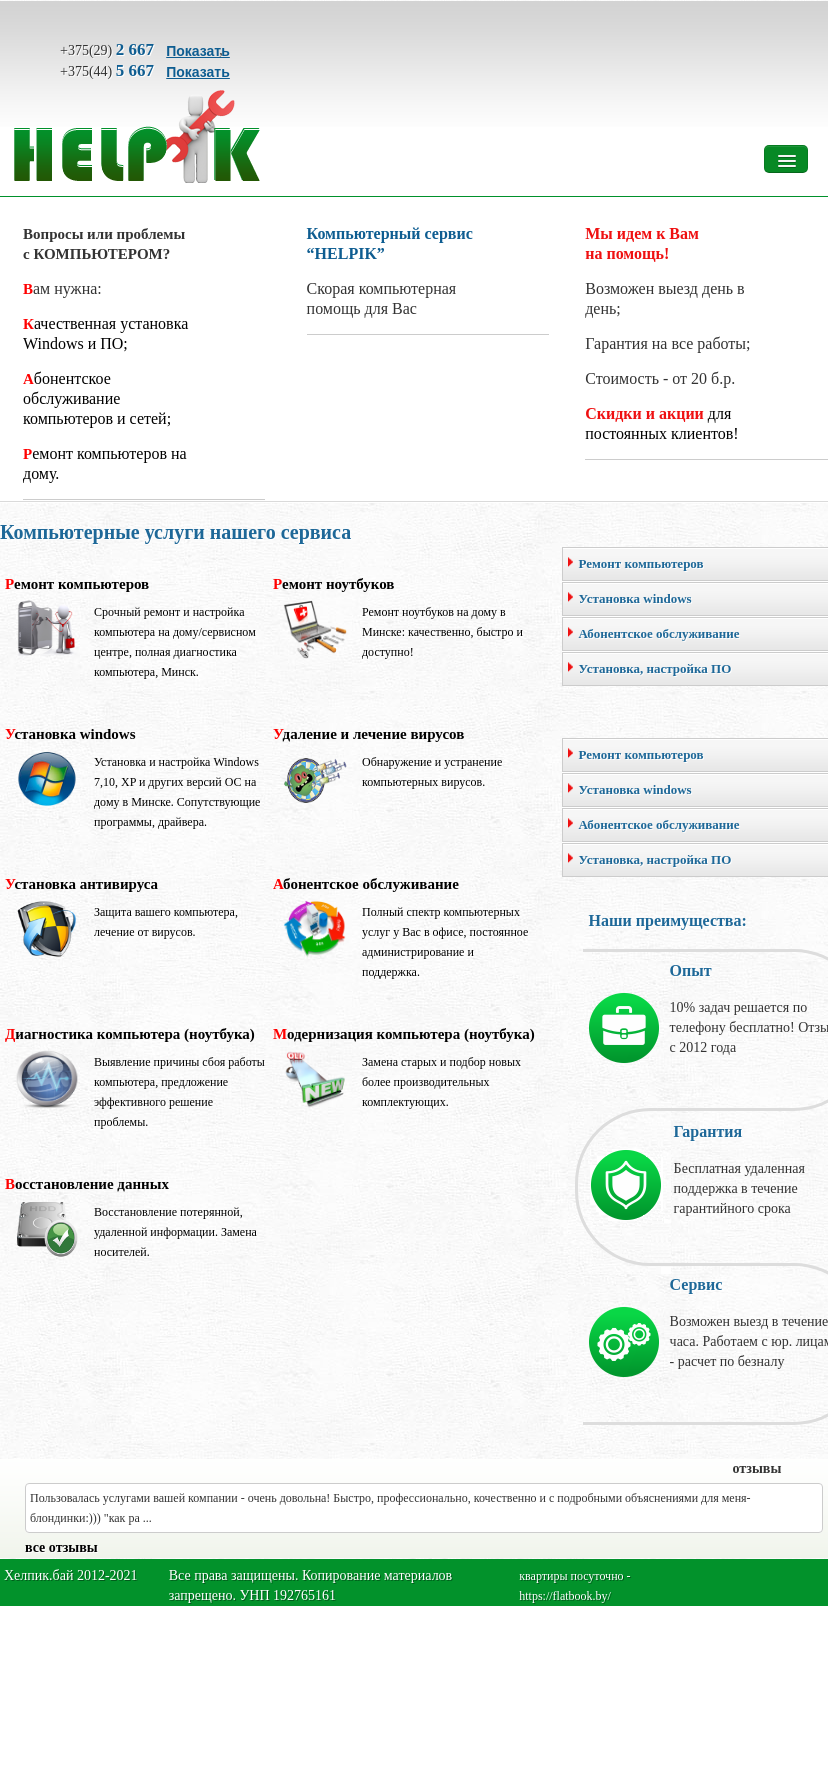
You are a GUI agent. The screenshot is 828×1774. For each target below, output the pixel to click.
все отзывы (61, 1547)
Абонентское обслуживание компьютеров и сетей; (97, 398)
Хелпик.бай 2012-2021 (71, 1575)
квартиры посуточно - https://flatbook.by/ (574, 1586)
